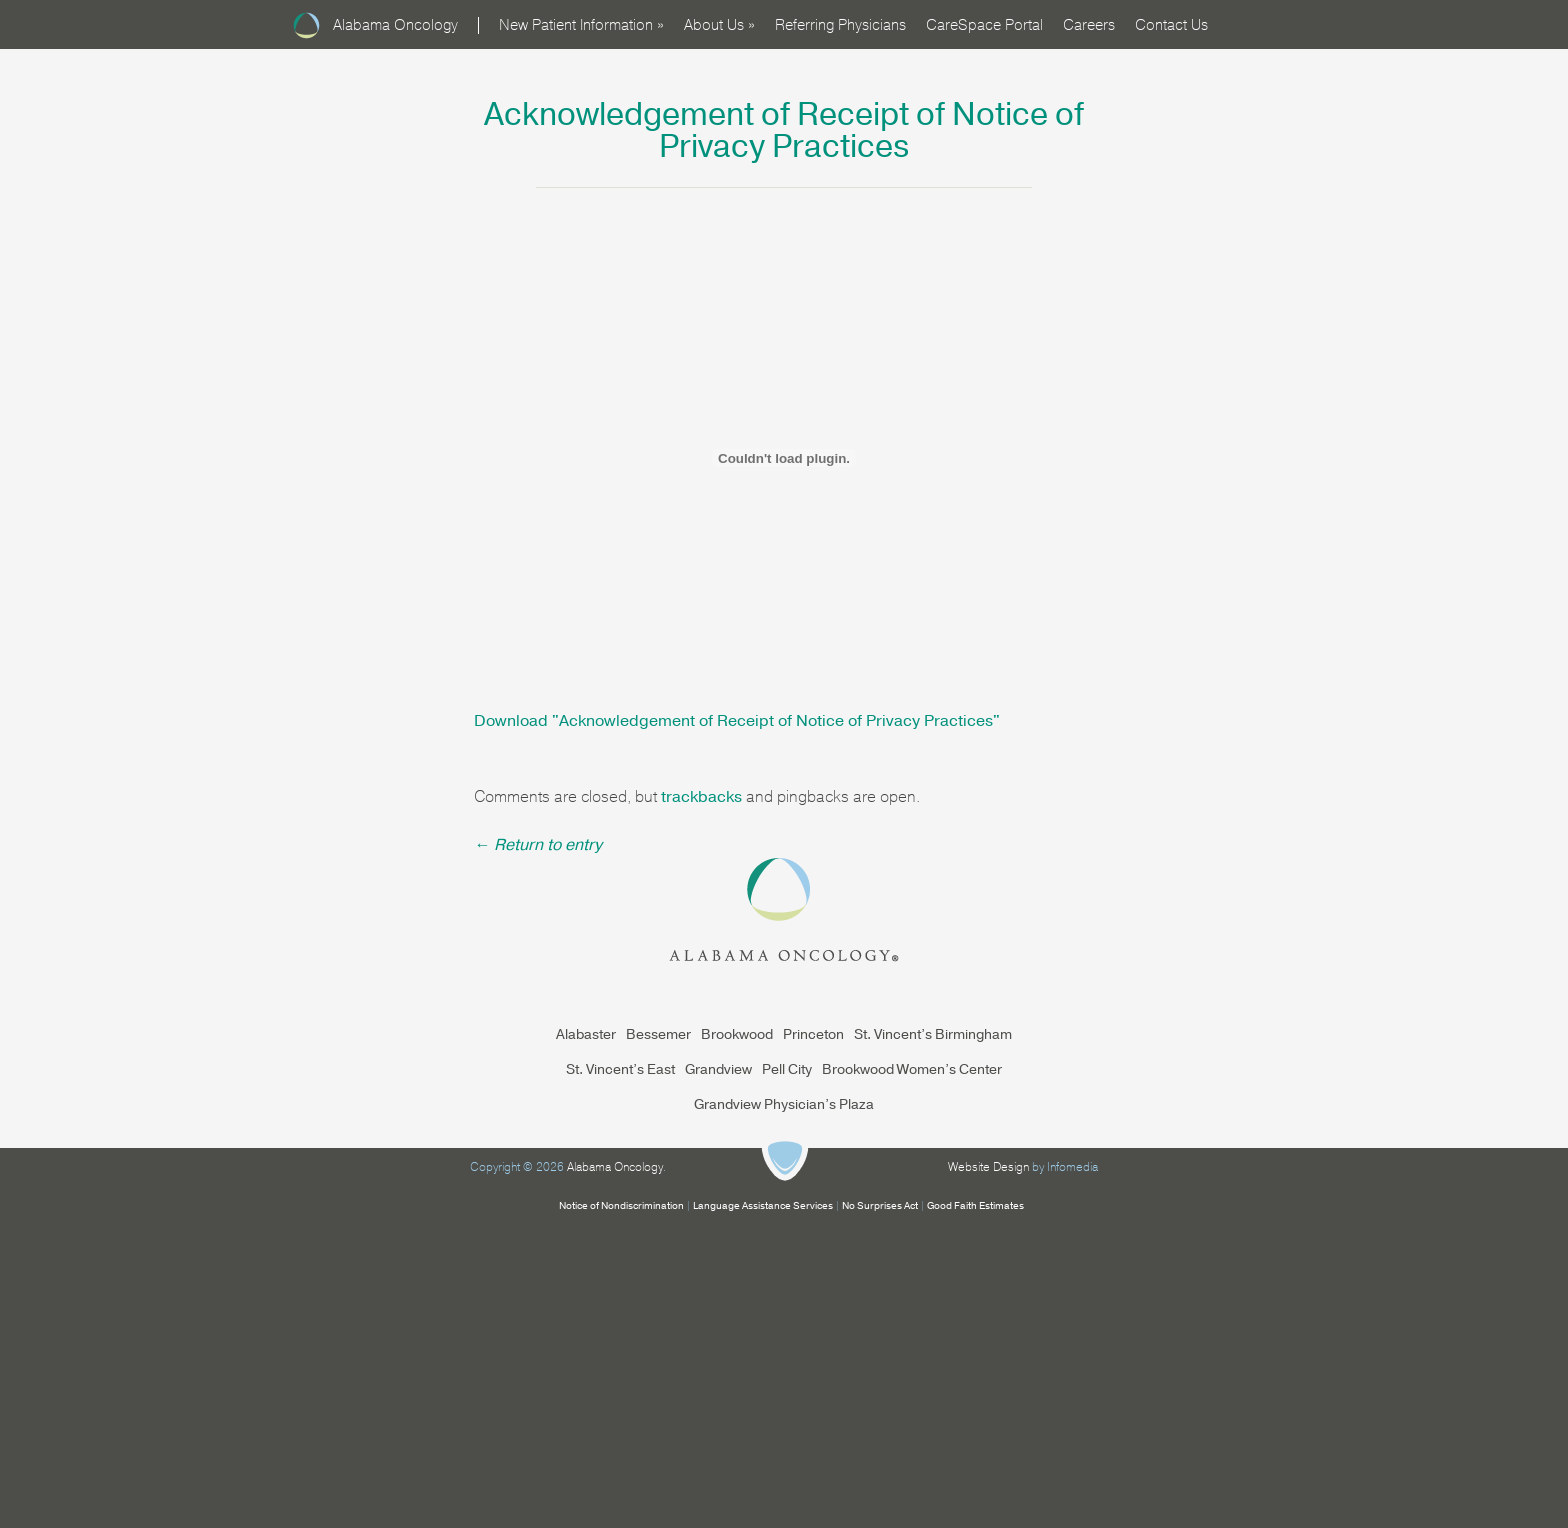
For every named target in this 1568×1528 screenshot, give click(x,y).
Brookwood (737, 1034)
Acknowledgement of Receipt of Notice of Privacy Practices (784, 130)
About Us (719, 25)
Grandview (718, 1069)
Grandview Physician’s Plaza (784, 1104)
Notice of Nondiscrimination (621, 1206)
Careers (1089, 25)
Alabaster (586, 1034)
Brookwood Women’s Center (912, 1069)
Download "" (737, 721)
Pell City (787, 1069)
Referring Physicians (840, 25)
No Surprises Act (880, 1206)
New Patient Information (581, 25)
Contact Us (1171, 25)
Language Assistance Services (763, 1206)
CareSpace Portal (984, 25)
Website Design (988, 1167)
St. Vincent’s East (620, 1069)
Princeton (813, 1034)
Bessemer (658, 1034)
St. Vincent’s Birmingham (933, 1034)
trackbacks (701, 797)
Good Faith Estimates (975, 1206)
